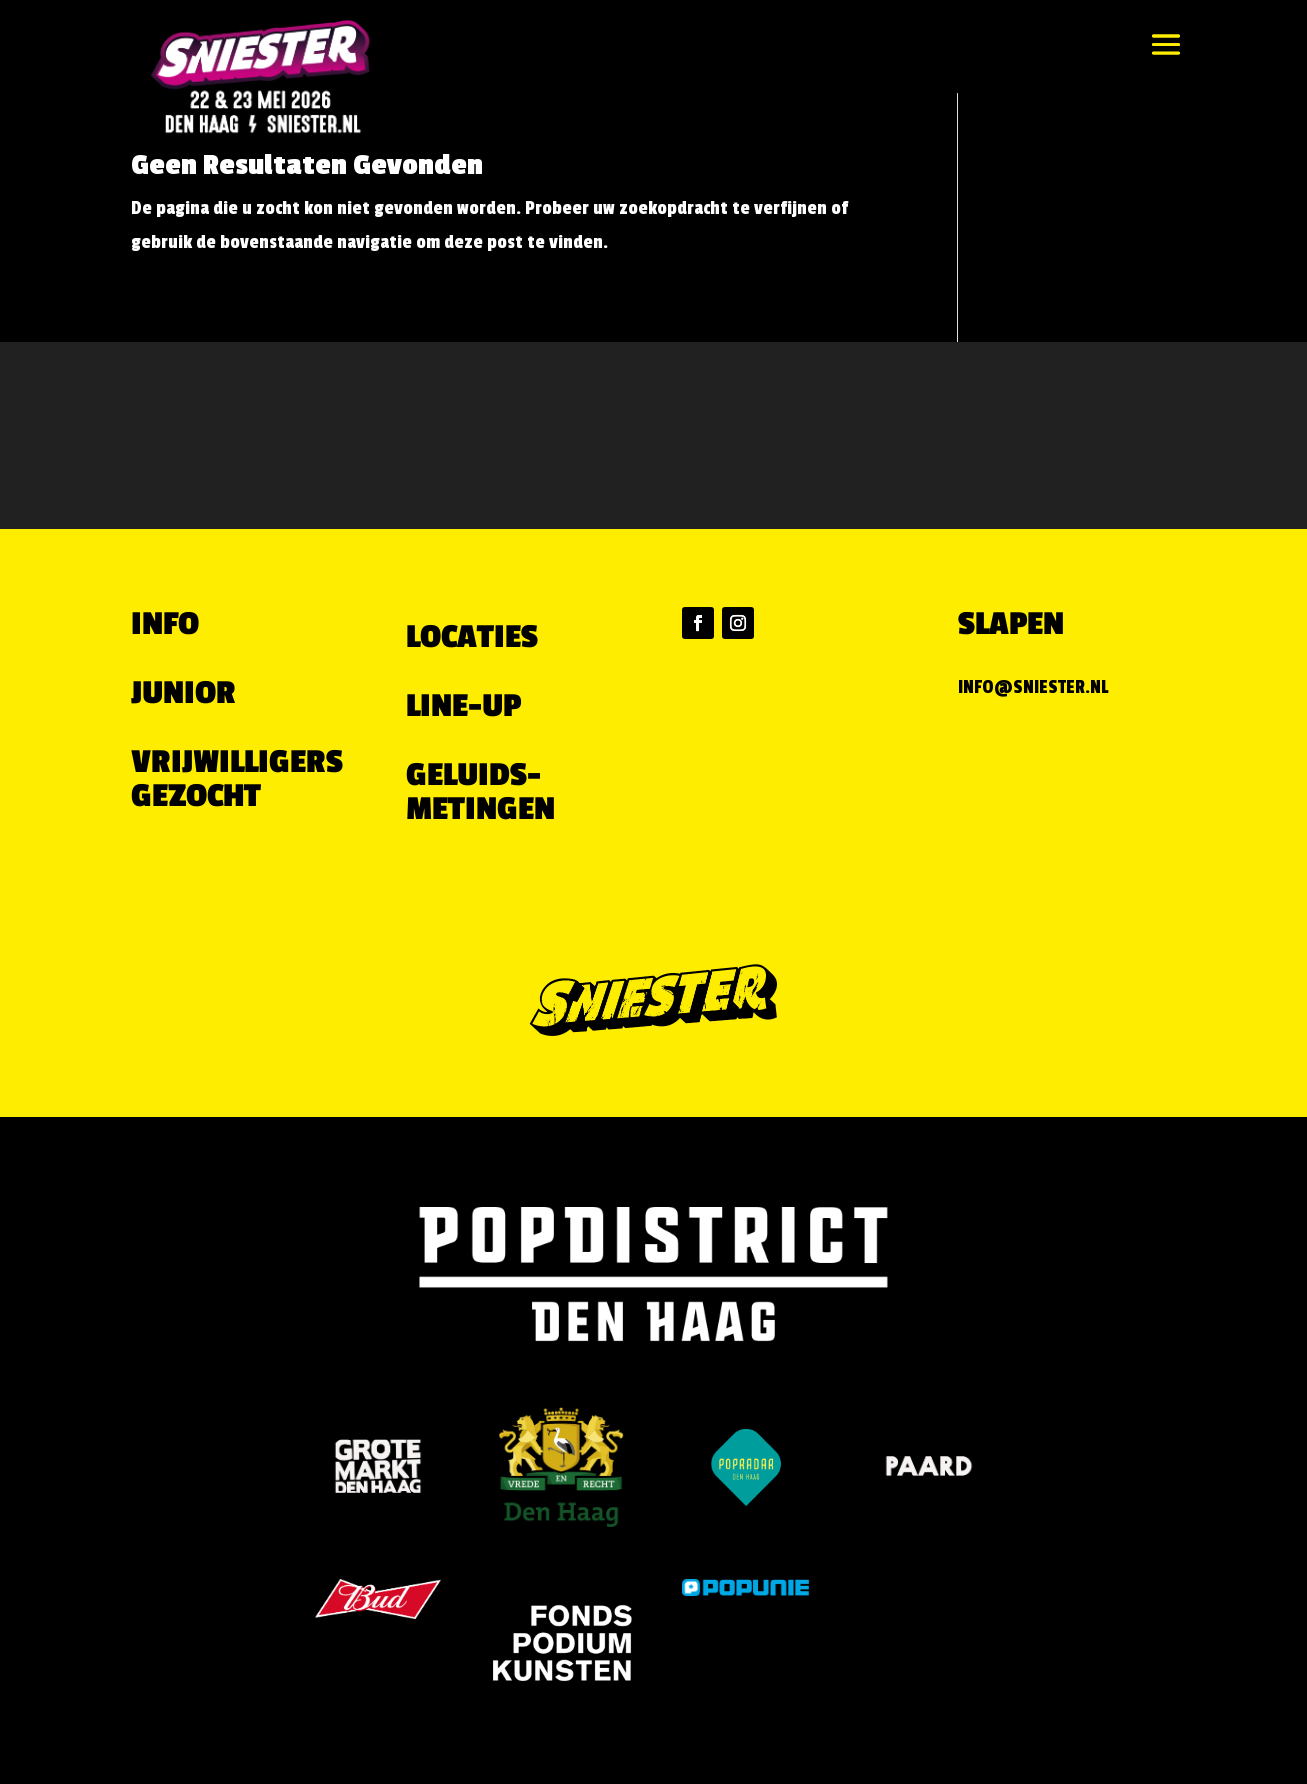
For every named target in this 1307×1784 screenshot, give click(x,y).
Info (165, 624)
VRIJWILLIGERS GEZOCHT (237, 779)
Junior (183, 693)
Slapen (1011, 624)
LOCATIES (472, 637)
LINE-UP (463, 706)
